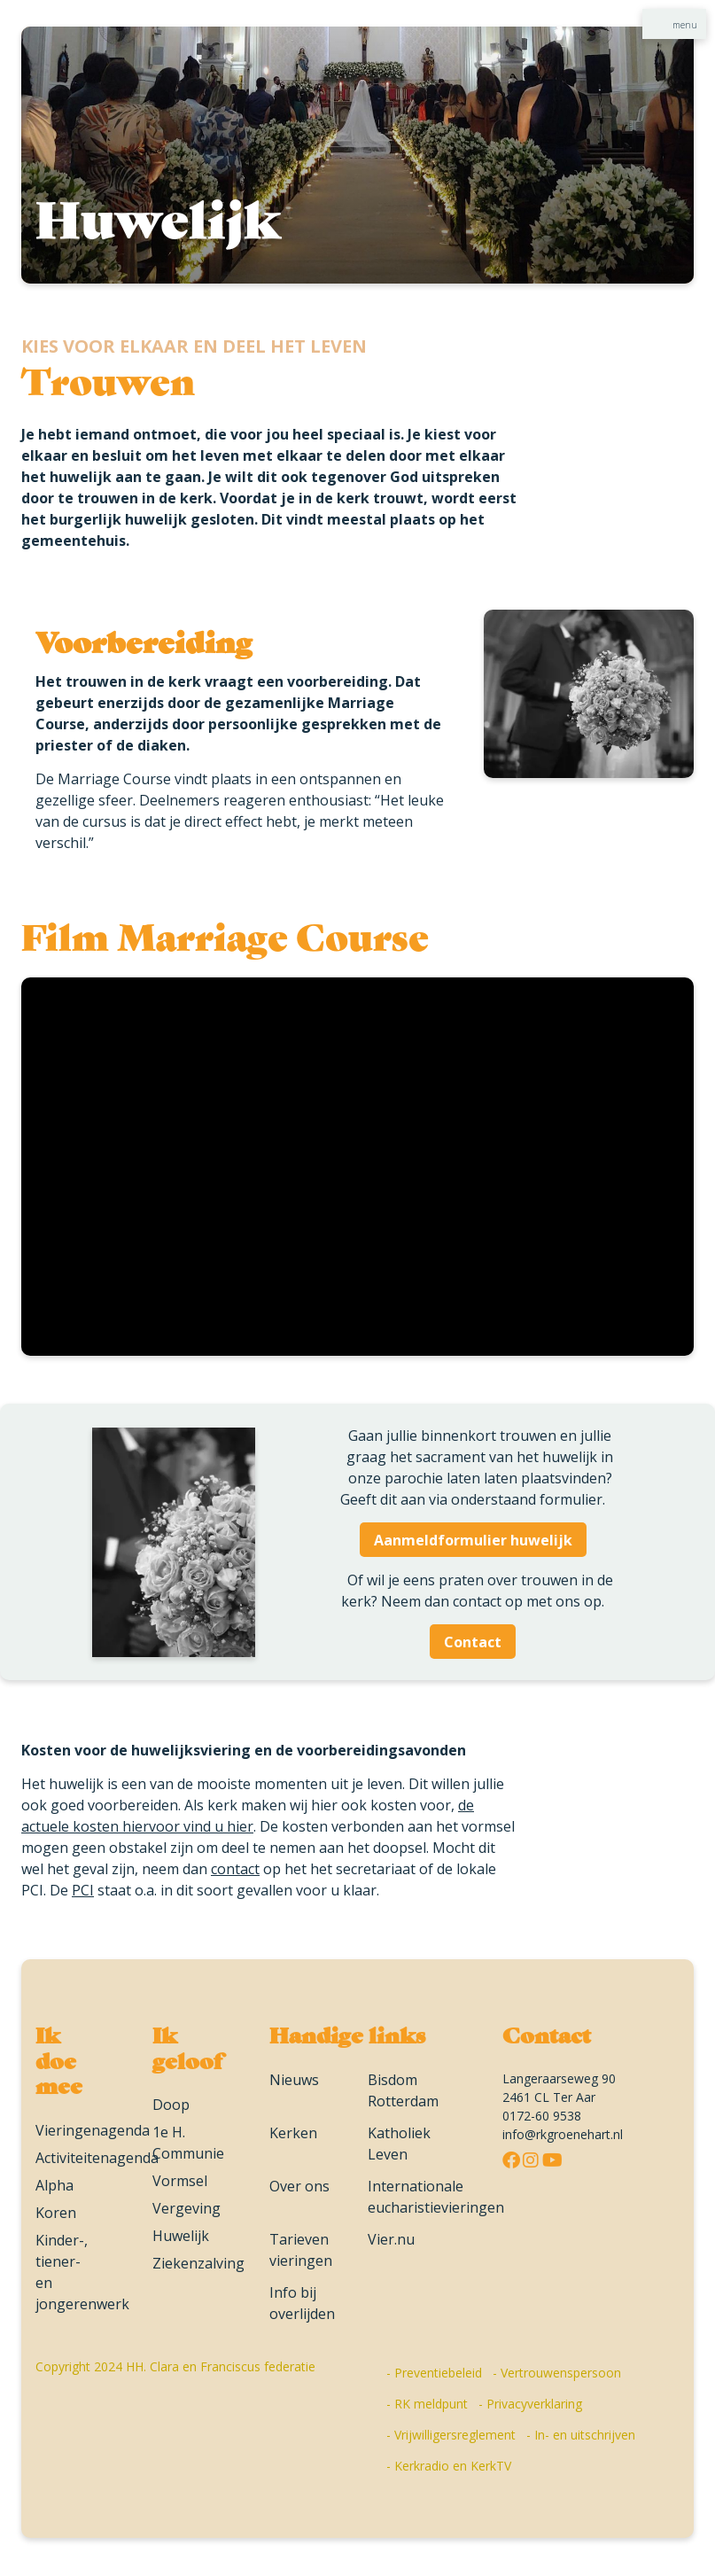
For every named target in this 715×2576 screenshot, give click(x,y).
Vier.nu (391, 2239)
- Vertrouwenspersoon (557, 2372)
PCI (83, 1890)
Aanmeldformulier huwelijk (473, 1540)
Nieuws (294, 2080)
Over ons (299, 2186)
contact (235, 1869)
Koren (55, 2212)
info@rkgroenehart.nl (562, 2134)
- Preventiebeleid (434, 2372)
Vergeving (186, 2208)
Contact (472, 1642)
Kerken (293, 2133)
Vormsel (179, 2181)
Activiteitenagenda (97, 2157)
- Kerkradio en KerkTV (448, 2465)
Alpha (54, 2185)
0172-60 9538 (541, 2115)
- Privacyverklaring (530, 2403)
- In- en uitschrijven (580, 2434)
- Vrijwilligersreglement (451, 2434)
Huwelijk (180, 2235)
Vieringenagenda (92, 2130)
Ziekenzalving (198, 2263)
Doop (171, 2104)
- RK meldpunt (427, 2403)
